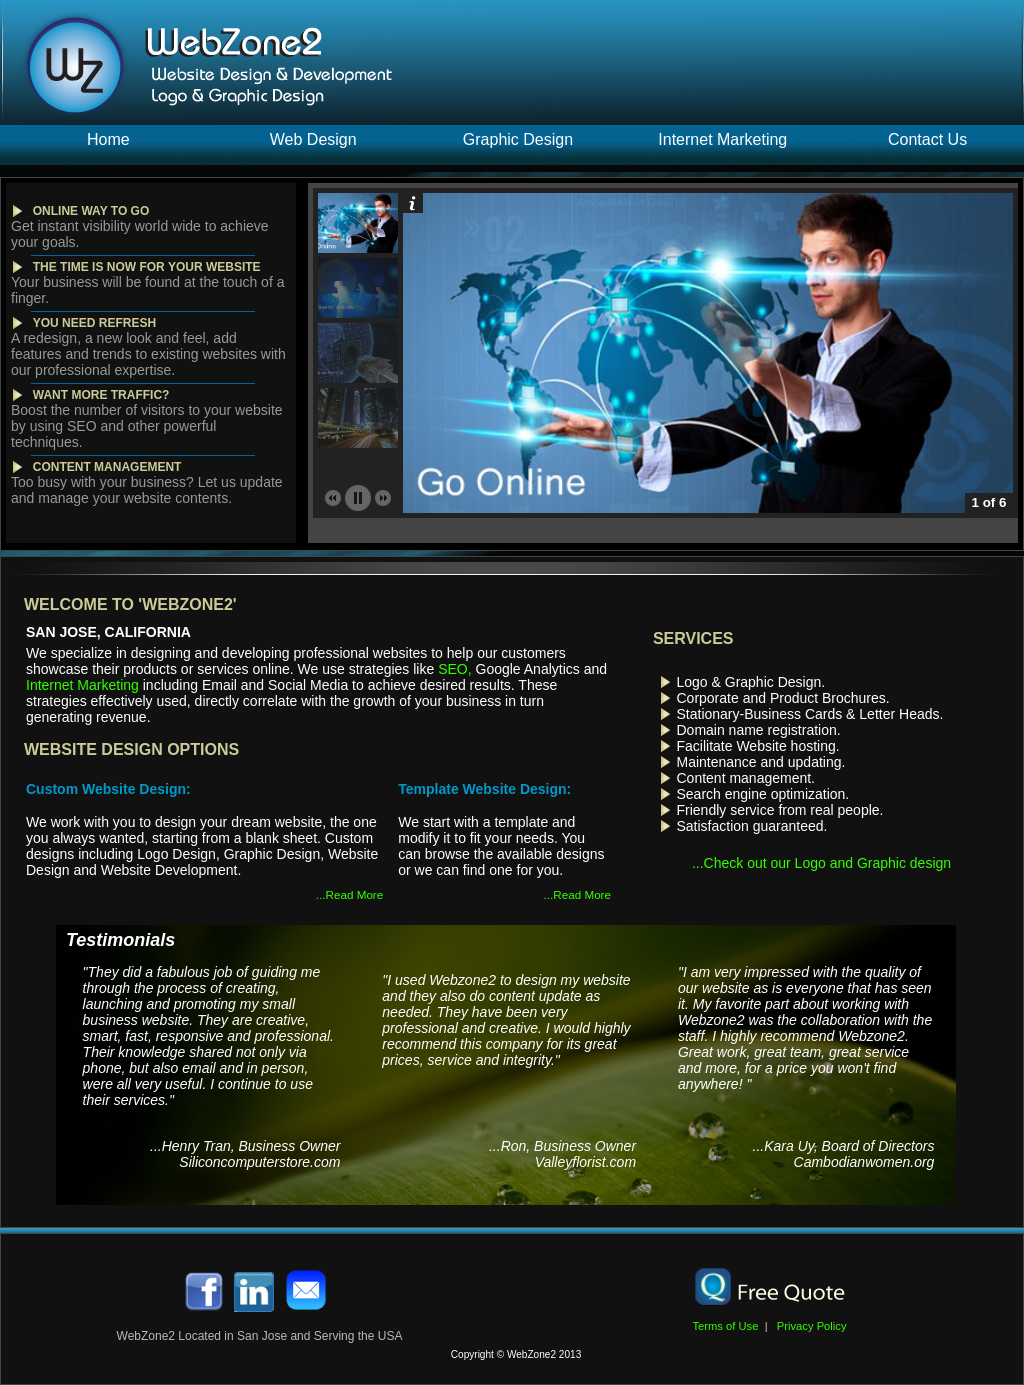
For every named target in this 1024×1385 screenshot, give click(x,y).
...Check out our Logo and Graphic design (821, 863)
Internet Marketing (722, 139)
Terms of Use (732, 1326)
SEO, (454, 669)
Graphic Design (518, 139)
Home (108, 139)
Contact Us (927, 139)
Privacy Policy (809, 1326)
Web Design (313, 139)
